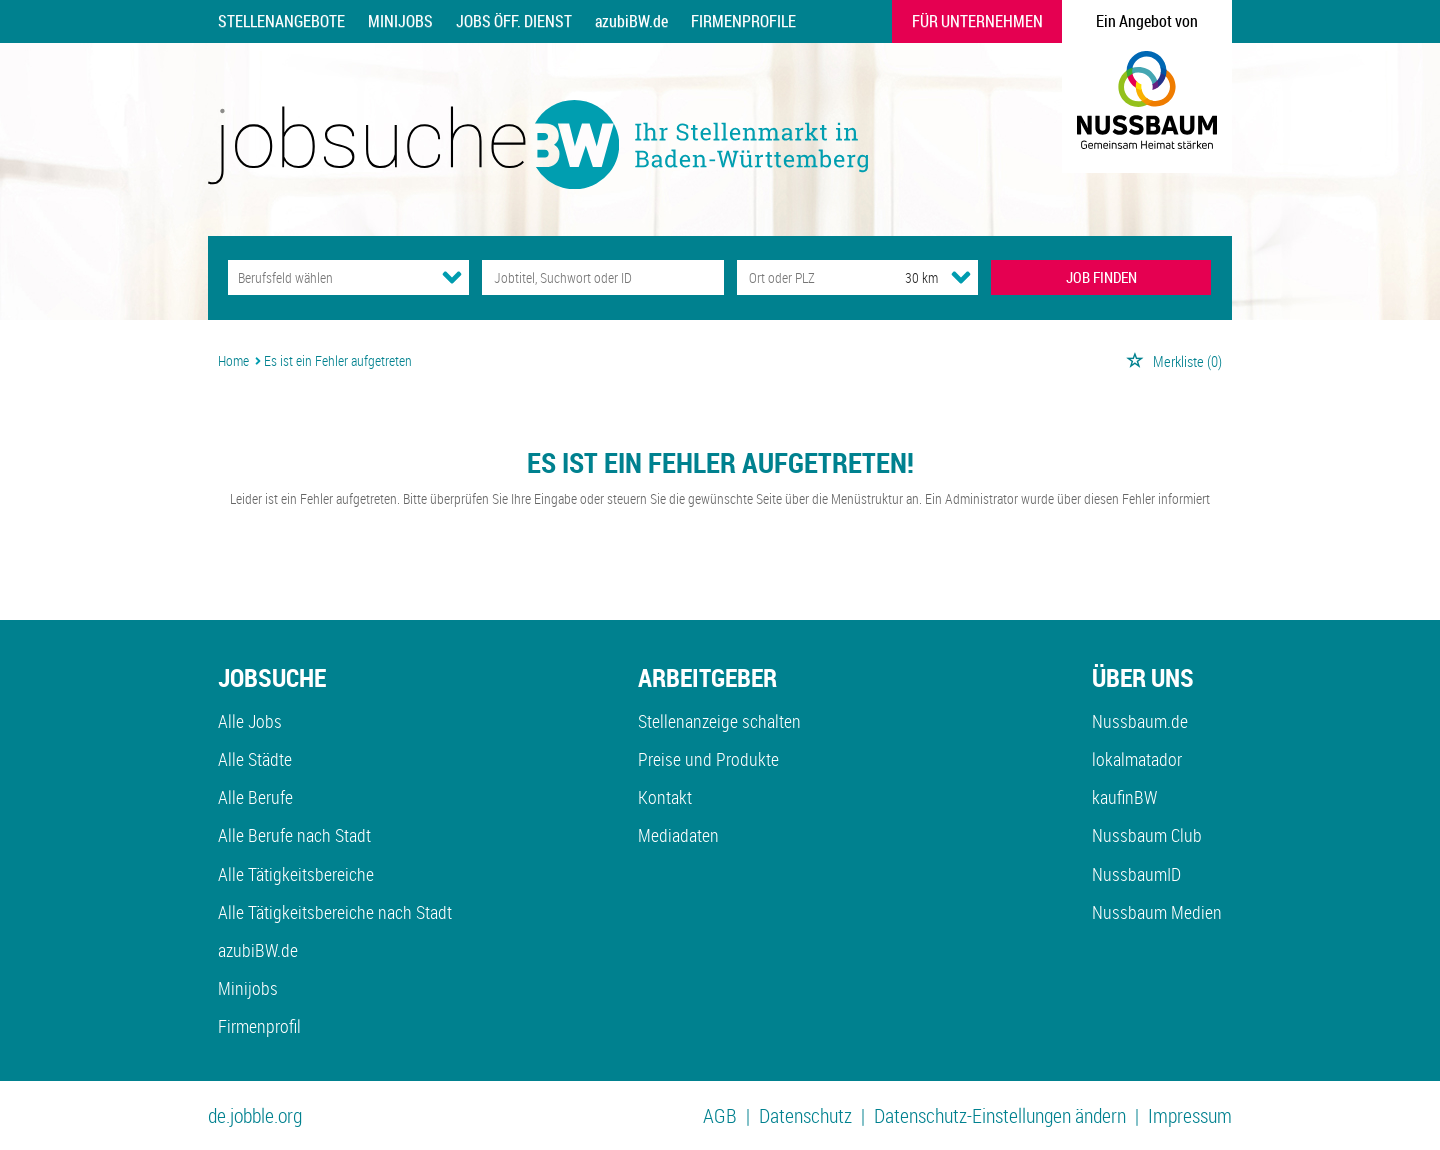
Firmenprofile (743, 21)
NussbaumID (1136, 874)
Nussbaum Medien (1157, 912)
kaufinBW (1124, 797)
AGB (720, 1115)
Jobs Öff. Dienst (514, 21)
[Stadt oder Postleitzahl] (802, 277)
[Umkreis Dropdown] (961, 277)
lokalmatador (1137, 759)
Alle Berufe (255, 797)
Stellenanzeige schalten (719, 721)
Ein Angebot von (1147, 21)
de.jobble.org (255, 1115)
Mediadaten (678, 835)
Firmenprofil (259, 1026)
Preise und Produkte (708, 759)
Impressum (1190, 1115)
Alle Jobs (250, 721)
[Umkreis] (903, 277)
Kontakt (665, 797)
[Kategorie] (328, 277)
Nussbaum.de (1140, 721)
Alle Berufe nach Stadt (294, 835)
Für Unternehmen (977, 21)
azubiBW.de (631, 21)
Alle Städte (255, 759)
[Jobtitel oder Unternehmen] (602, 277)
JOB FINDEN (1101, 277)
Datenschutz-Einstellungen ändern (1000, 1115)
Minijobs (400, 21)
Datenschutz (805, 1115)
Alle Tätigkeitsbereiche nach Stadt (335, 912)
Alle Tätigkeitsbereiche (296, 874)
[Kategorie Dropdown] (452, 277)
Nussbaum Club (1147, 835)
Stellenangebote (281, 21)
